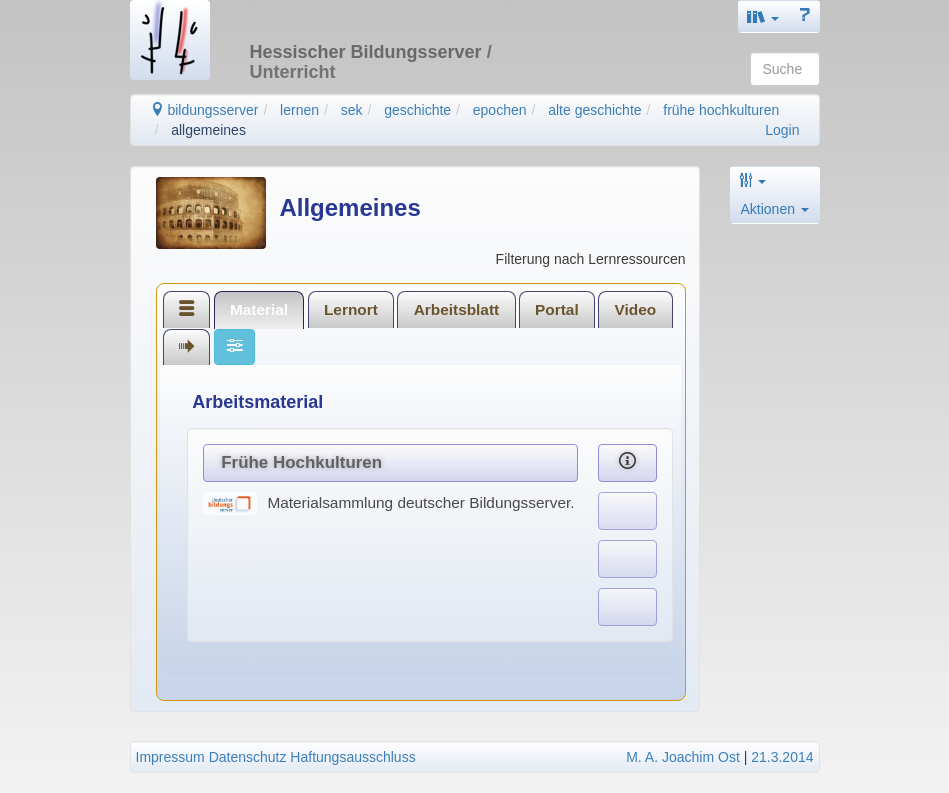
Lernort (351, 309)
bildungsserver (204, 110)
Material (259, 309)
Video (636, 309)
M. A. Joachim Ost (683, 757)
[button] (763, 16)
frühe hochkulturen (721, 110)
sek (352, 110)
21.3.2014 (782, 757)
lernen (299, 110)
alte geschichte (594, 110)
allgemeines (208, 130)
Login (782, 130)
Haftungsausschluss (352, 757)
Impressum (170, 757)
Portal (557, 309)
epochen (500, 110)
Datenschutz (248, 757)
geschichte (417, 110)
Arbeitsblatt (457, 309)
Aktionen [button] (775, 209)
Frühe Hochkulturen (301, 462)
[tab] (187, 309)
